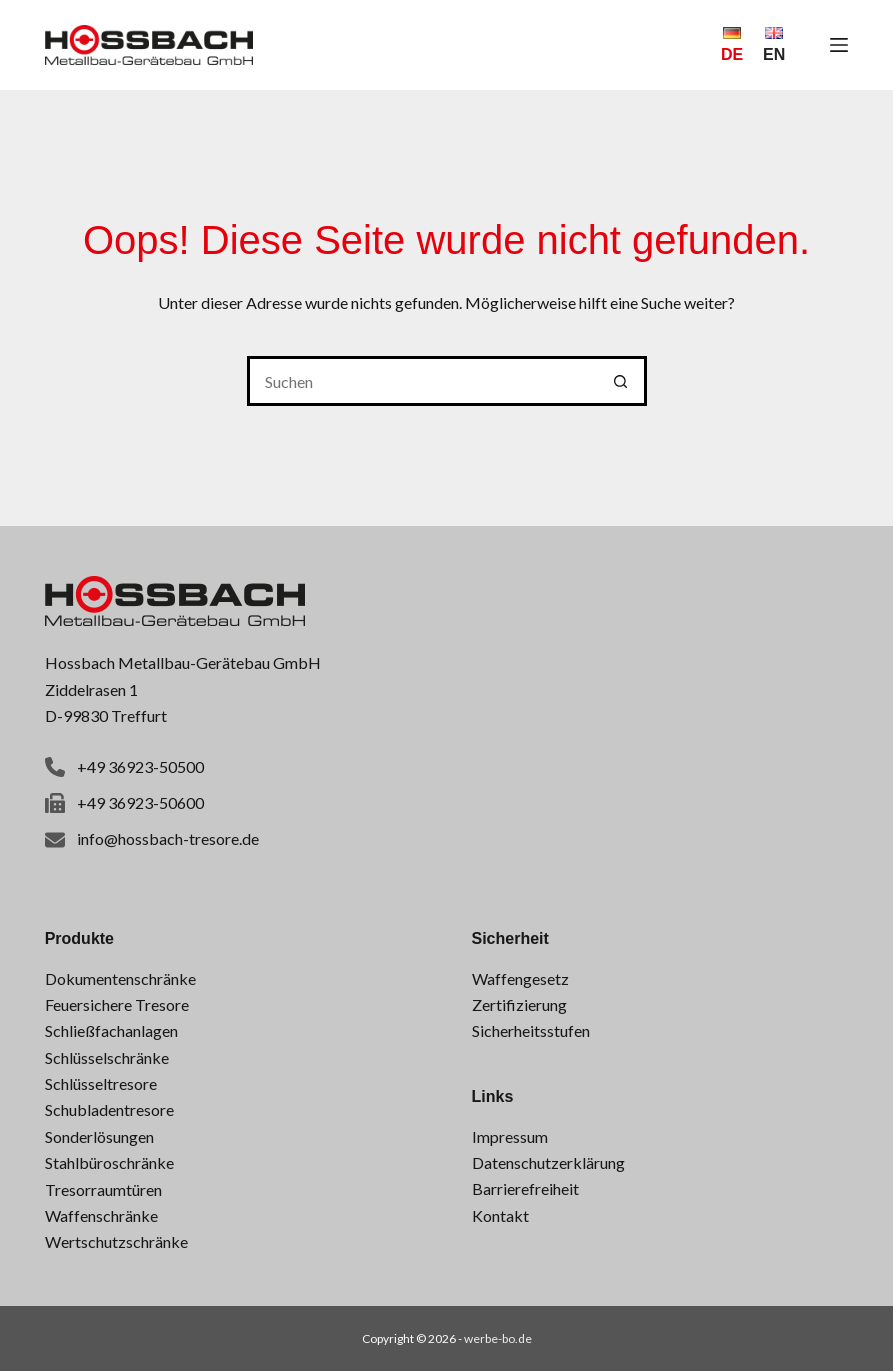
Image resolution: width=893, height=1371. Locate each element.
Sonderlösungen (99, 1136)
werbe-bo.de (498, 1338)
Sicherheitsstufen (531, 1030)
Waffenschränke (101, 1215)
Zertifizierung (519, 1004)
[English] (774, 45)
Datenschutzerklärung (548, 1162)
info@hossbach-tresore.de (168, 838)
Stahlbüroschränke (109, 1162)
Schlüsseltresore (101, 1083)
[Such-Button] (622, 381)
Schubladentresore (109, 1109)
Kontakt (500, 1215)
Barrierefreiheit (525, 1188)
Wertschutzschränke (116, 1241)
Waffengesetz (520, 978)
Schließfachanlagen (111, 1030)
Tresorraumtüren (103, 1189)
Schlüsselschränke (107, 1057)
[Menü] (839, 45)
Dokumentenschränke (120, 978)
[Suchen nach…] (422, 381)
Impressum (510, 1136)
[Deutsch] (732, 45)
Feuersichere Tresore (117, 1004)
